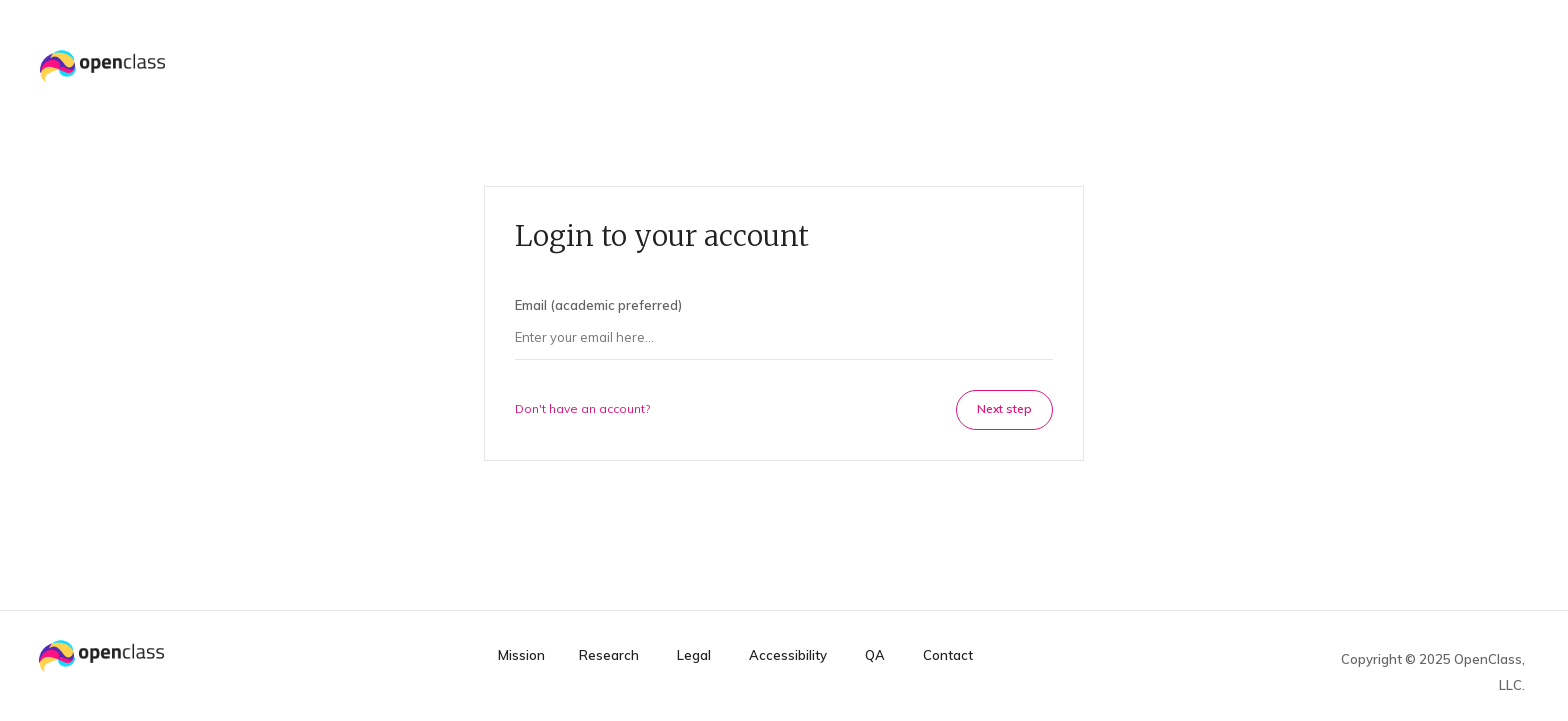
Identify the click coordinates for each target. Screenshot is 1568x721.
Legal (694, 655)
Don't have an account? (582, 408)
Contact (948, 655)
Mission (521, 655)
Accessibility (788, 655)
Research (609, 655)
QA (875, 655)
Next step (1004, 408)
